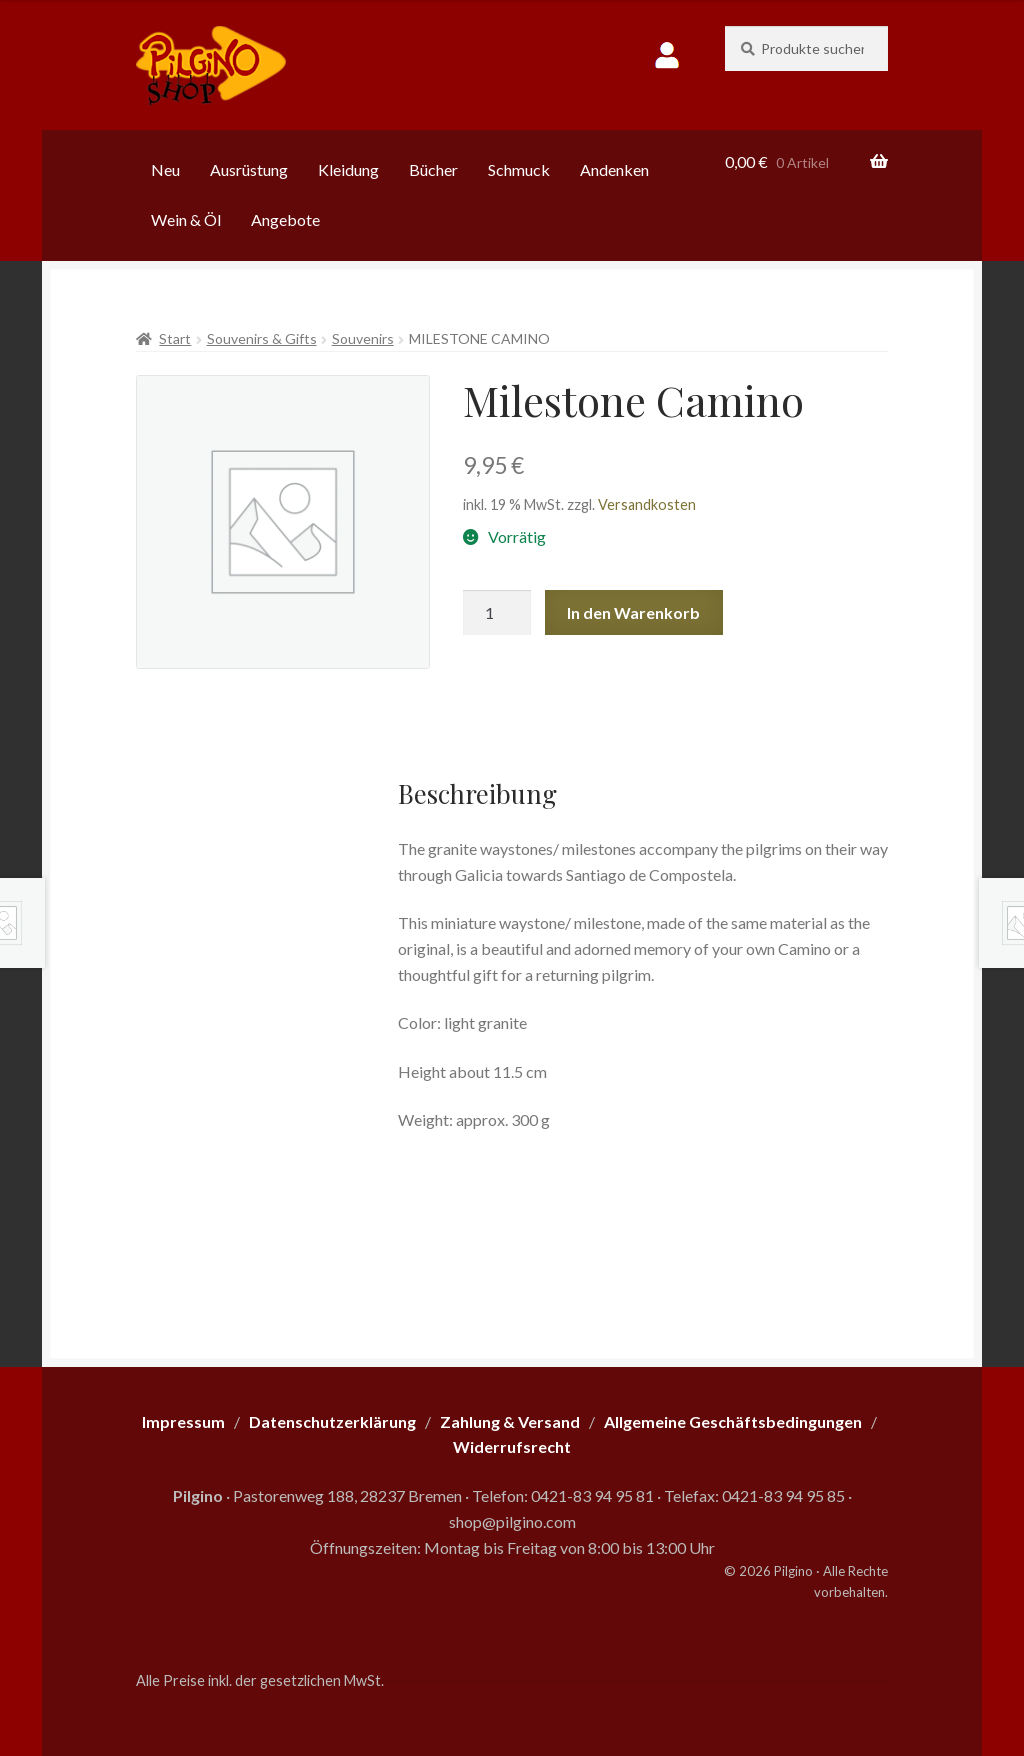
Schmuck (519, 169)
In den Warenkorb (633, 612)
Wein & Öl (186, 219)
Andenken (614, 169)
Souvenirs (363, 338)
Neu (165, 169)
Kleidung (348, 169)
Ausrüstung (249, 169)
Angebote (285, 219)
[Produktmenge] (497, 613)
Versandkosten (647, 504)
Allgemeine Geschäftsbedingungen (733, 1421)
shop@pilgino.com (512, 1521)
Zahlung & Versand (510, 1421)
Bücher (433, 169)
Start (175, 338)
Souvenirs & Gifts (262, 338)
